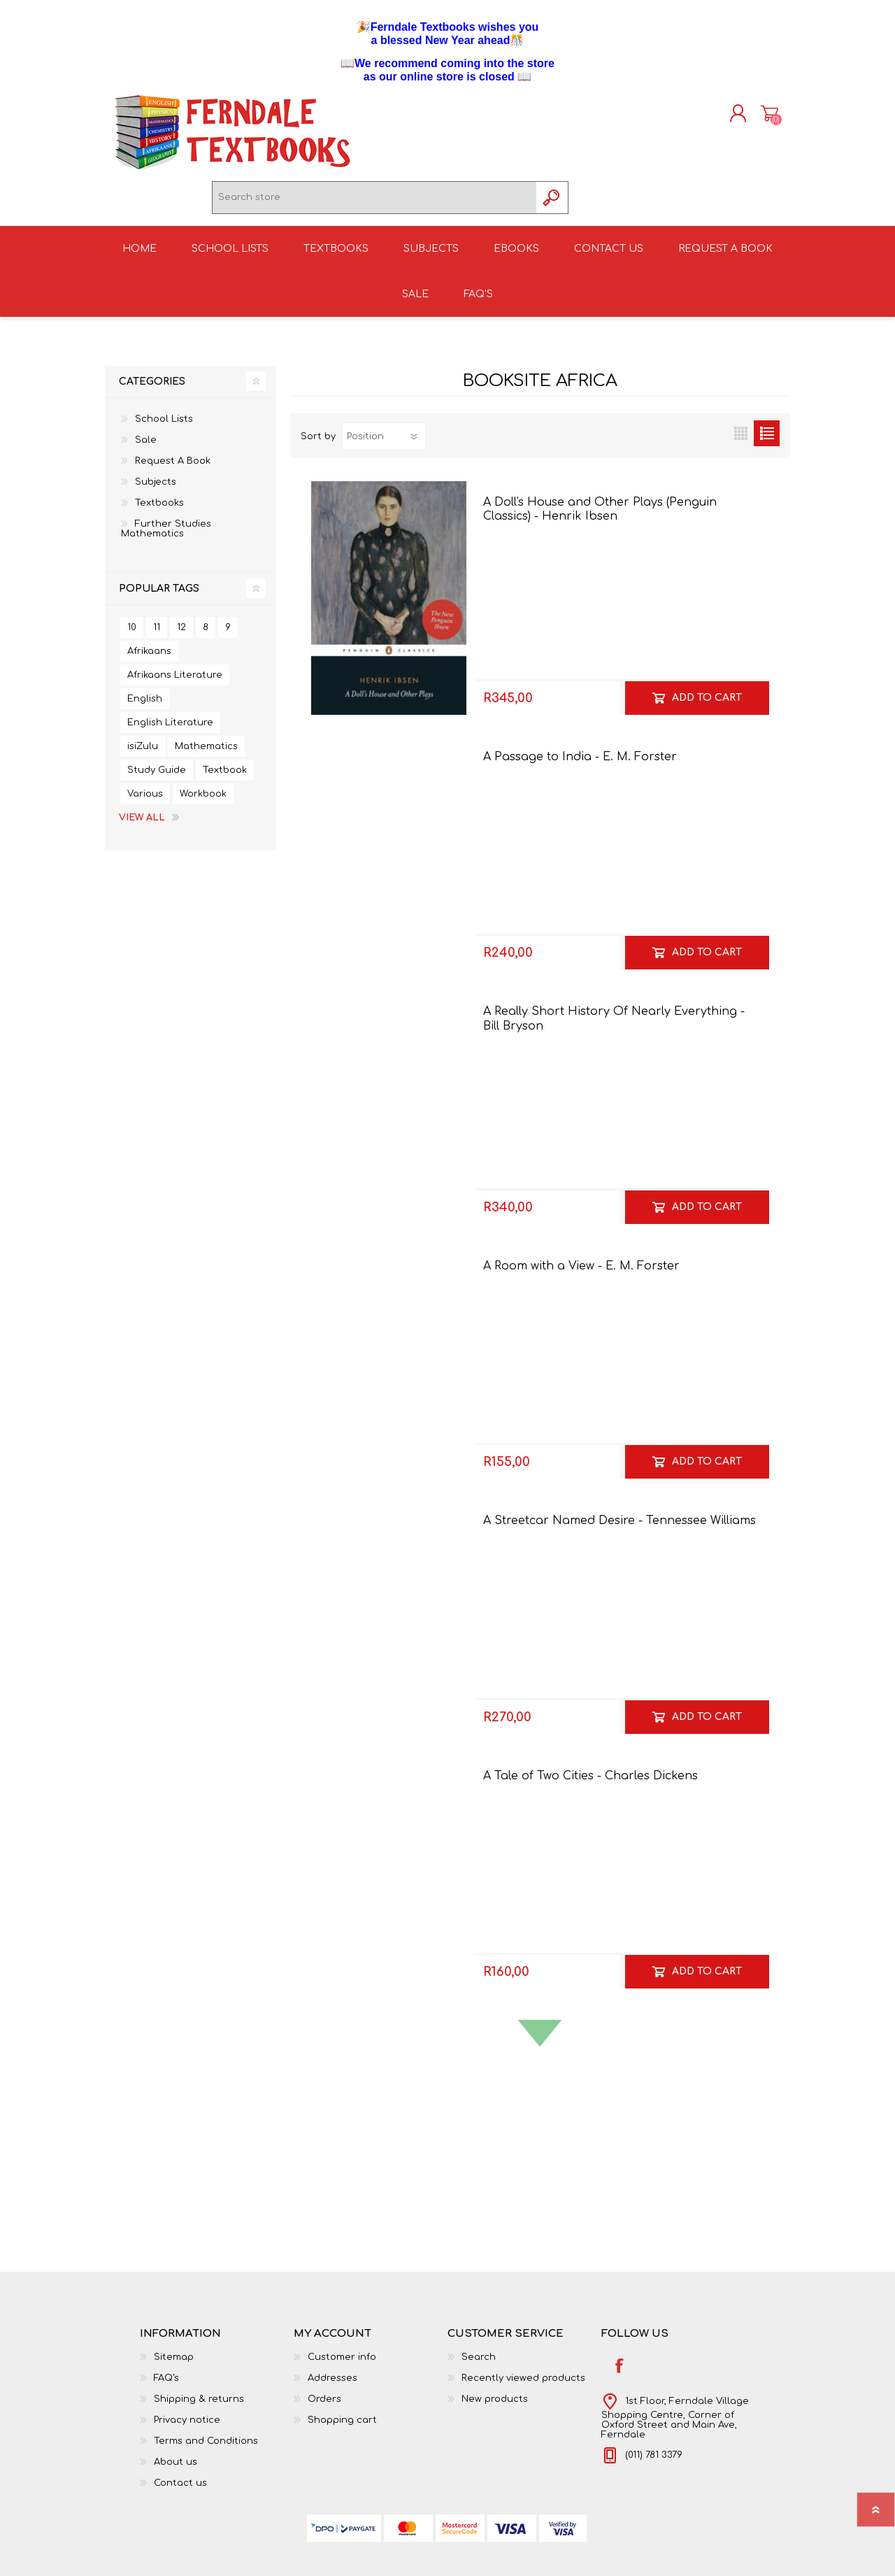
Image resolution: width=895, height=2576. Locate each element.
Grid (741, 442)
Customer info (342, 2365)
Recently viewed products (523, 2386)
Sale (146, 448)
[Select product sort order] (384, 445)
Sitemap (174, 2365)
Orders (324, 2407)
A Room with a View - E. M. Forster (581, 1275)
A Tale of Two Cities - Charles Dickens (590, 1784)
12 (181, 636)
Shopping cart (757, 117)
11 (156, 636)
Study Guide (156, 778)
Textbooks (159, 511)
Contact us (180, 2491)
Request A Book (172, 469)
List (767, 442)
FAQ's (166, 2386)
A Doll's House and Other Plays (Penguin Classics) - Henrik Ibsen (600, 518)
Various (145, 802)
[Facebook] (619, 2374)
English (144, 707)
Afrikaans (149, 659)
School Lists (164, 427)
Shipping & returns (199, 2407)
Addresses (332, 2386)
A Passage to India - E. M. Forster (580, 765)
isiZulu (142, 755)
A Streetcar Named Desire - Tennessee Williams (619, 1529)
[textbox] (374, 202)
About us (175, 2470)
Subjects (155, 490)
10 (131, 636)
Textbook (225, 778)
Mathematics (206, 755)
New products (494, 2407)
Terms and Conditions (206, 2449)
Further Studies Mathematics (166, 537)
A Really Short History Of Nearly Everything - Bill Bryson (614, 1027)
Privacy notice (187, 2428)
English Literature (170, 731)
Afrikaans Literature (174, 683)
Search (478, 2365)
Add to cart (707, 706)
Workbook (203, 802)
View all (142, 826)
